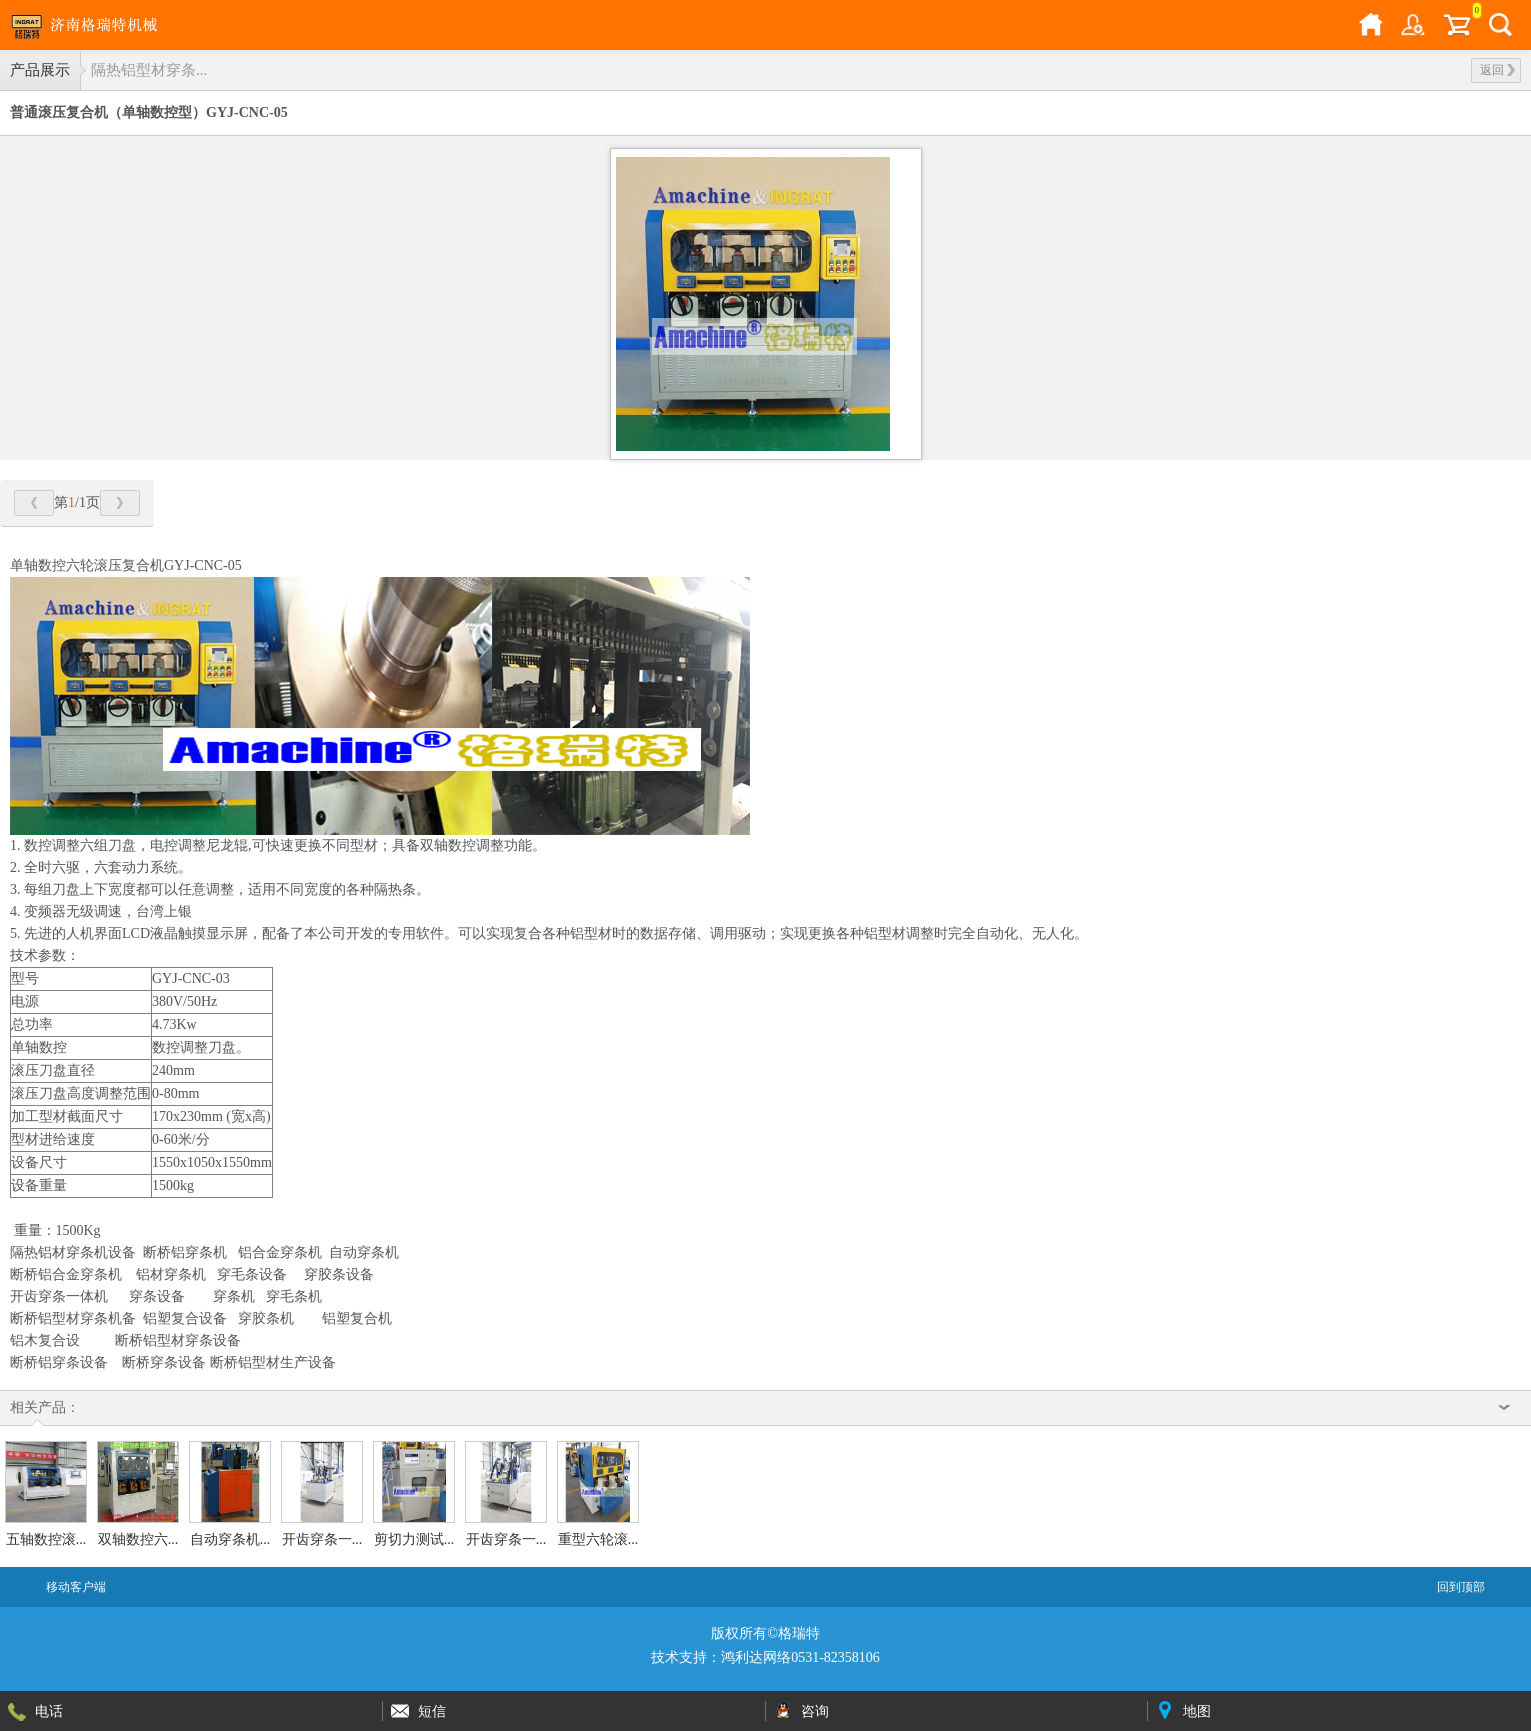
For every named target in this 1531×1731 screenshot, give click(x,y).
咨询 (815, 1711)
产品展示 (40, 70)
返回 (1497, 70)
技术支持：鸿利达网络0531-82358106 (765, 1657)
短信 (432, 1711)
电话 (49, 1711)
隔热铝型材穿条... (149, 70)
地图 (1197, 1711)
